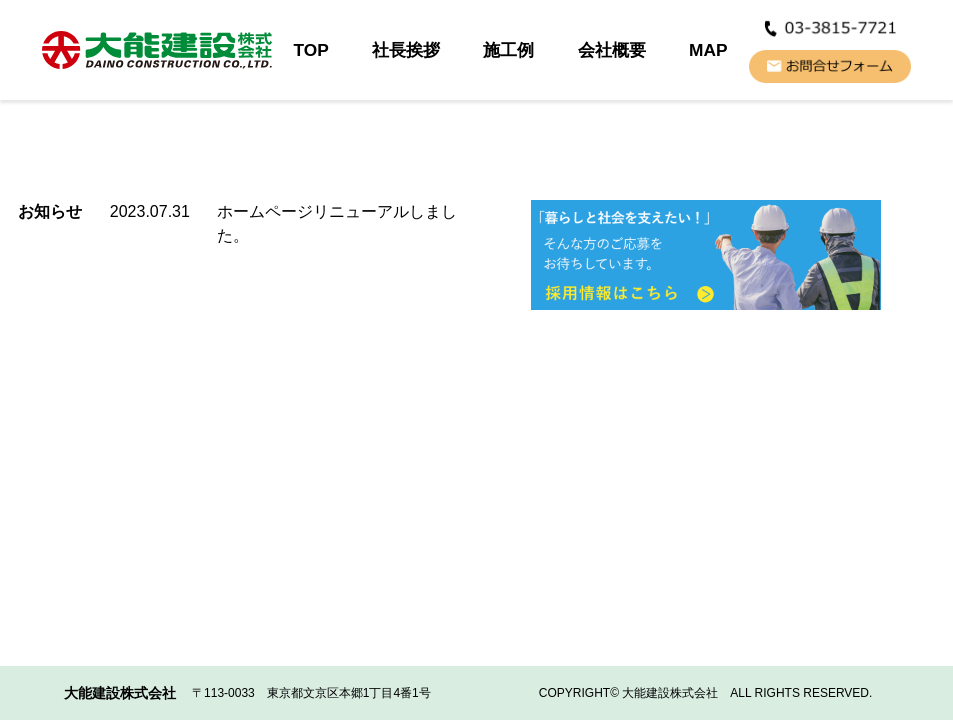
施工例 (508, 50)
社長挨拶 (406, 50)
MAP (708, 50)
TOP (310, 50)
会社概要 (612, 50)
